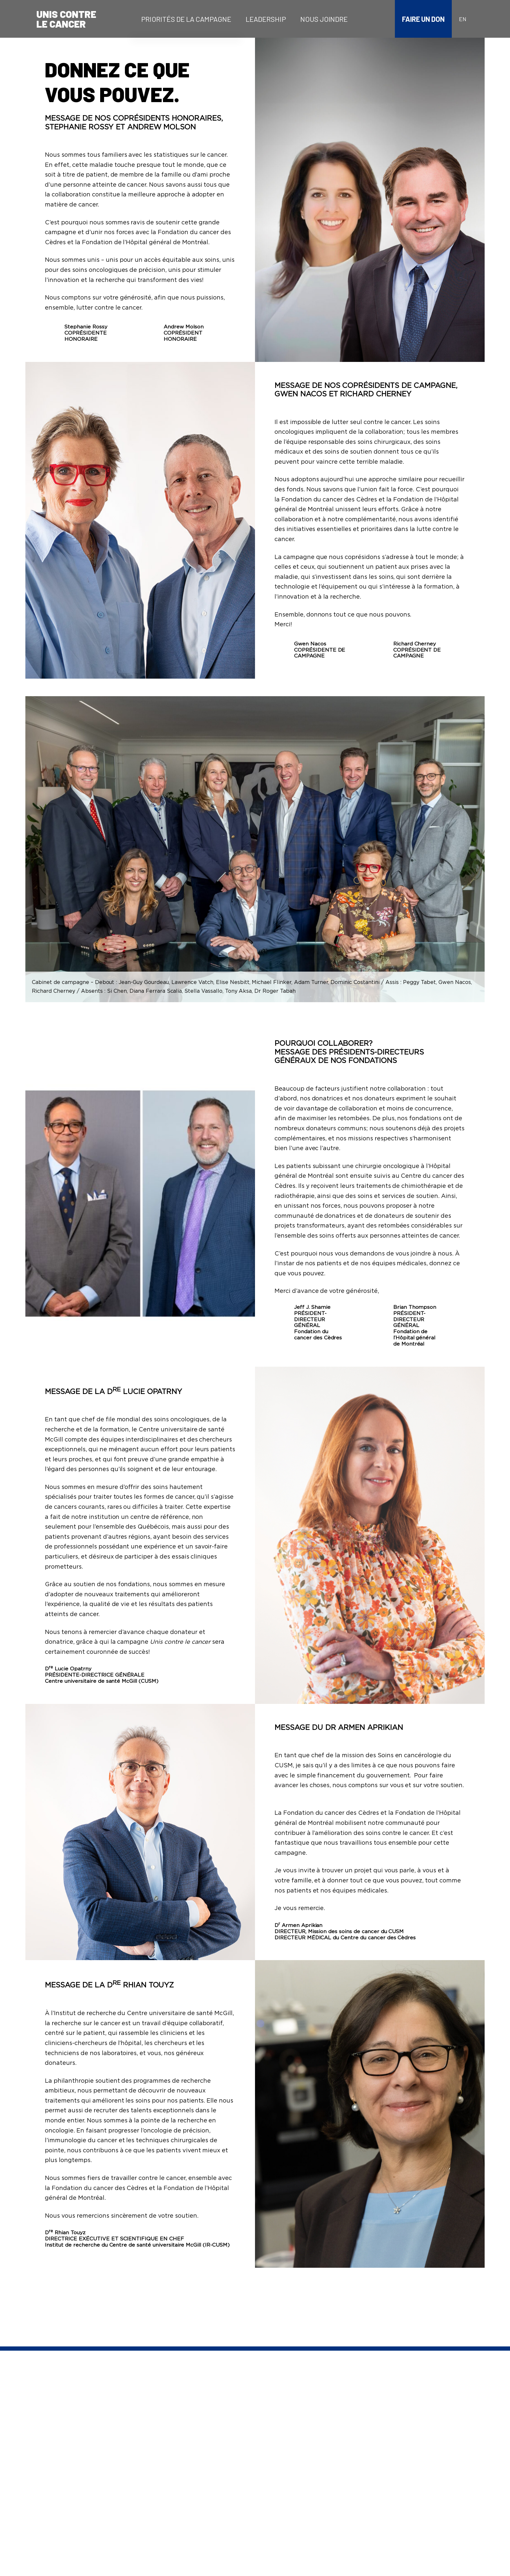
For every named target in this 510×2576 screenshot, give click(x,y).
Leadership (266, 19)
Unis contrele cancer (66, 19)
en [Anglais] (462, 18)
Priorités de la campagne (186, 19)
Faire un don (423, 19)
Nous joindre (324, 19)
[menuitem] (186, 19)
